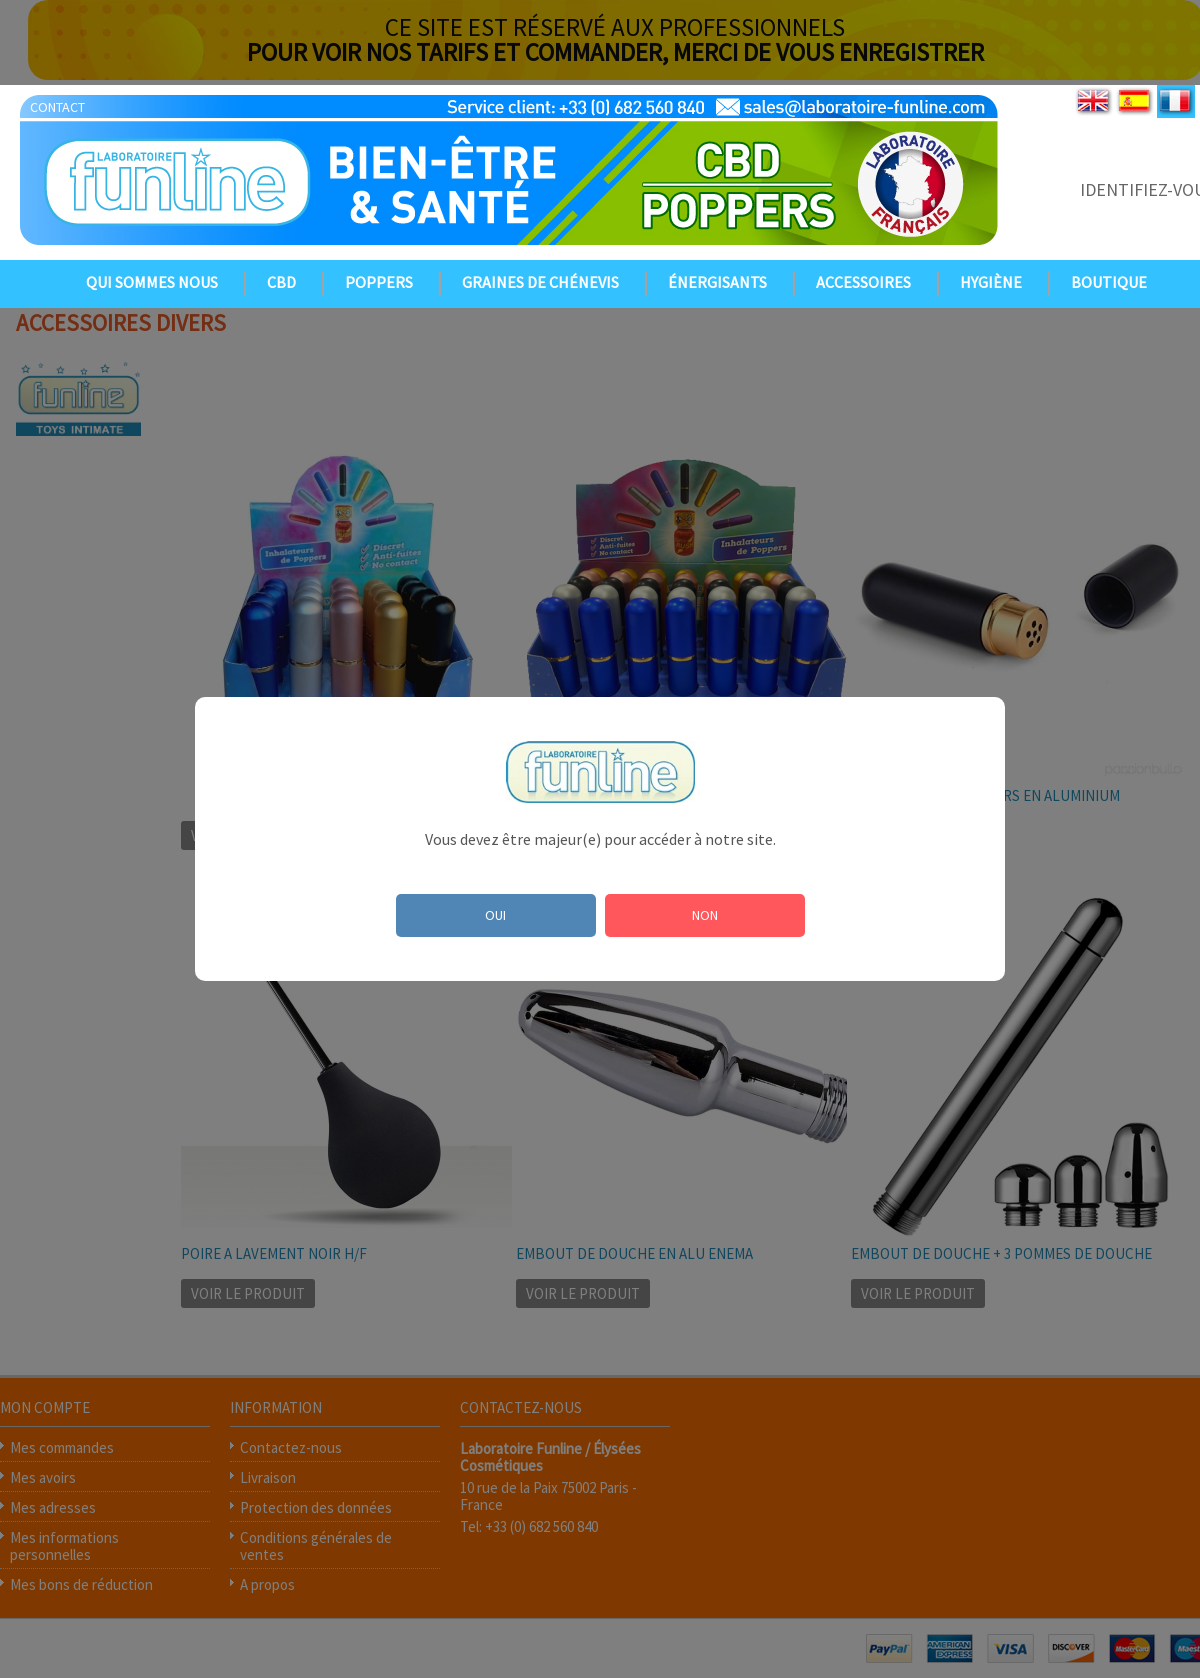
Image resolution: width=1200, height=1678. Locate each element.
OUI (495, 915)
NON (705, 915)
